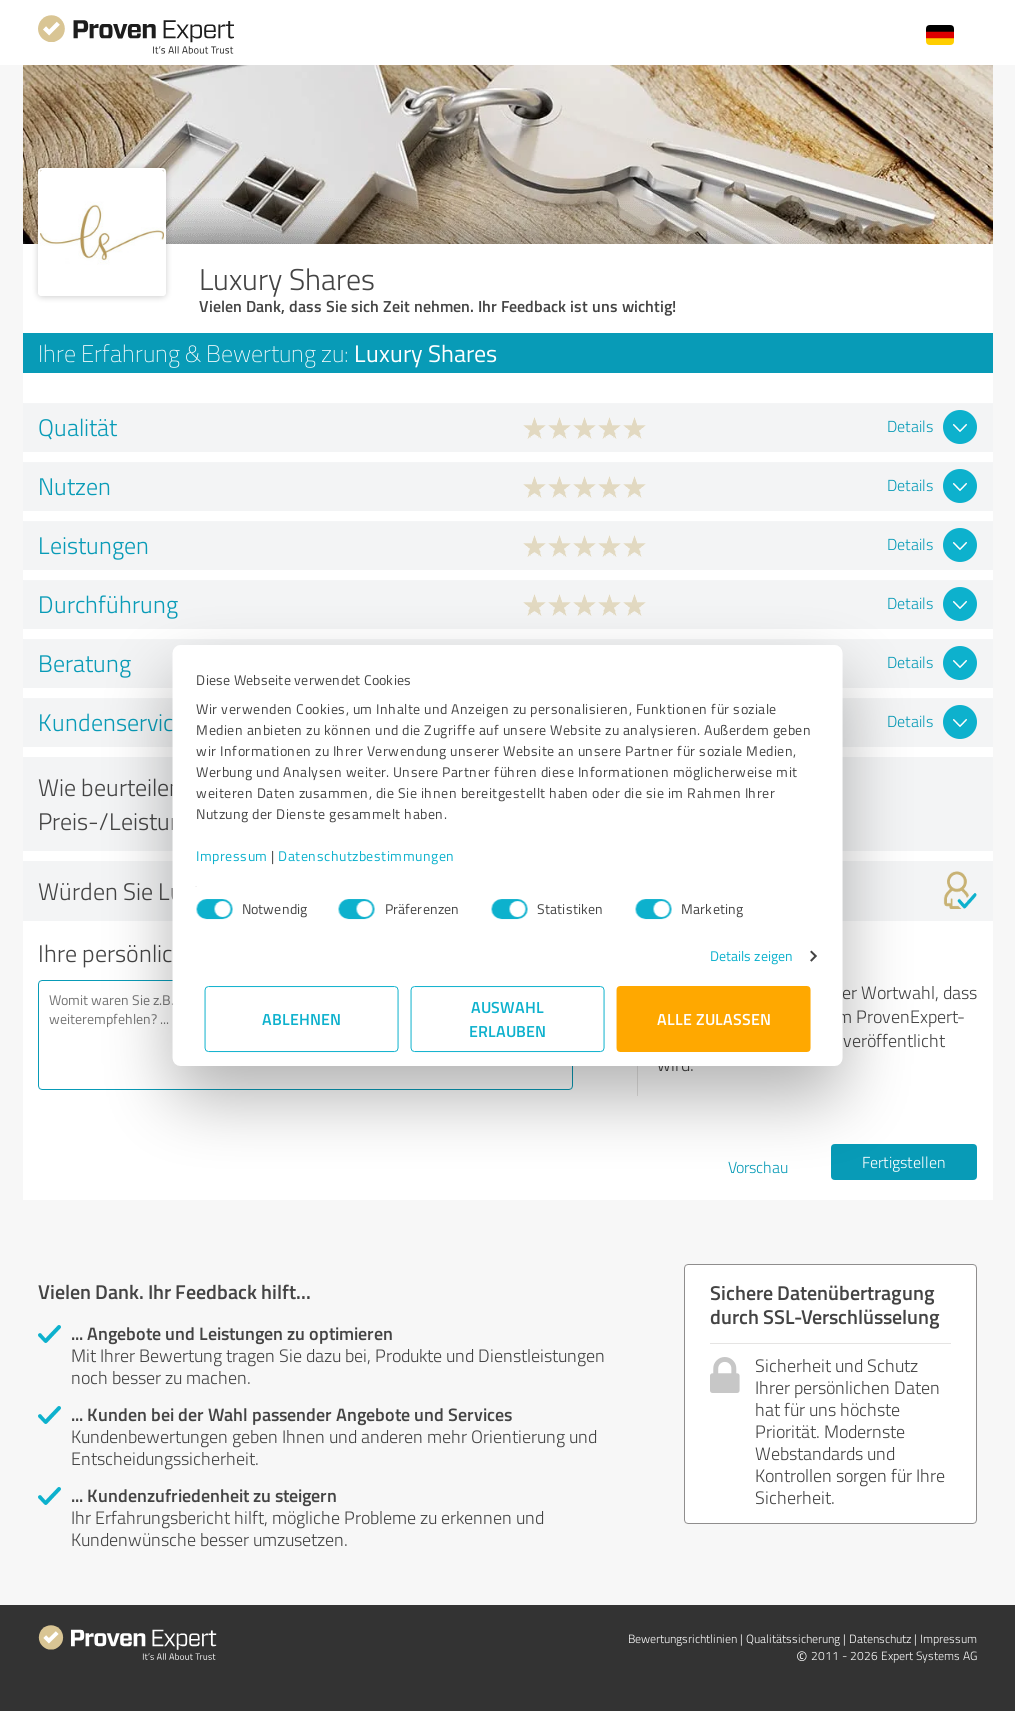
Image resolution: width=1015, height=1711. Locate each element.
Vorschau (758, 1167)
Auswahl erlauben (507, 1018)
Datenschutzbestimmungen (375, 855)
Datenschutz (880, 1638)
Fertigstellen (904, 1162)
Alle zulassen (714, 1018)
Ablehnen (301, 1018)
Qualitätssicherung (793, 1638)
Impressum (241, 855)
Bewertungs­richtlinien (682, 1638)
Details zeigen (742, 955)
